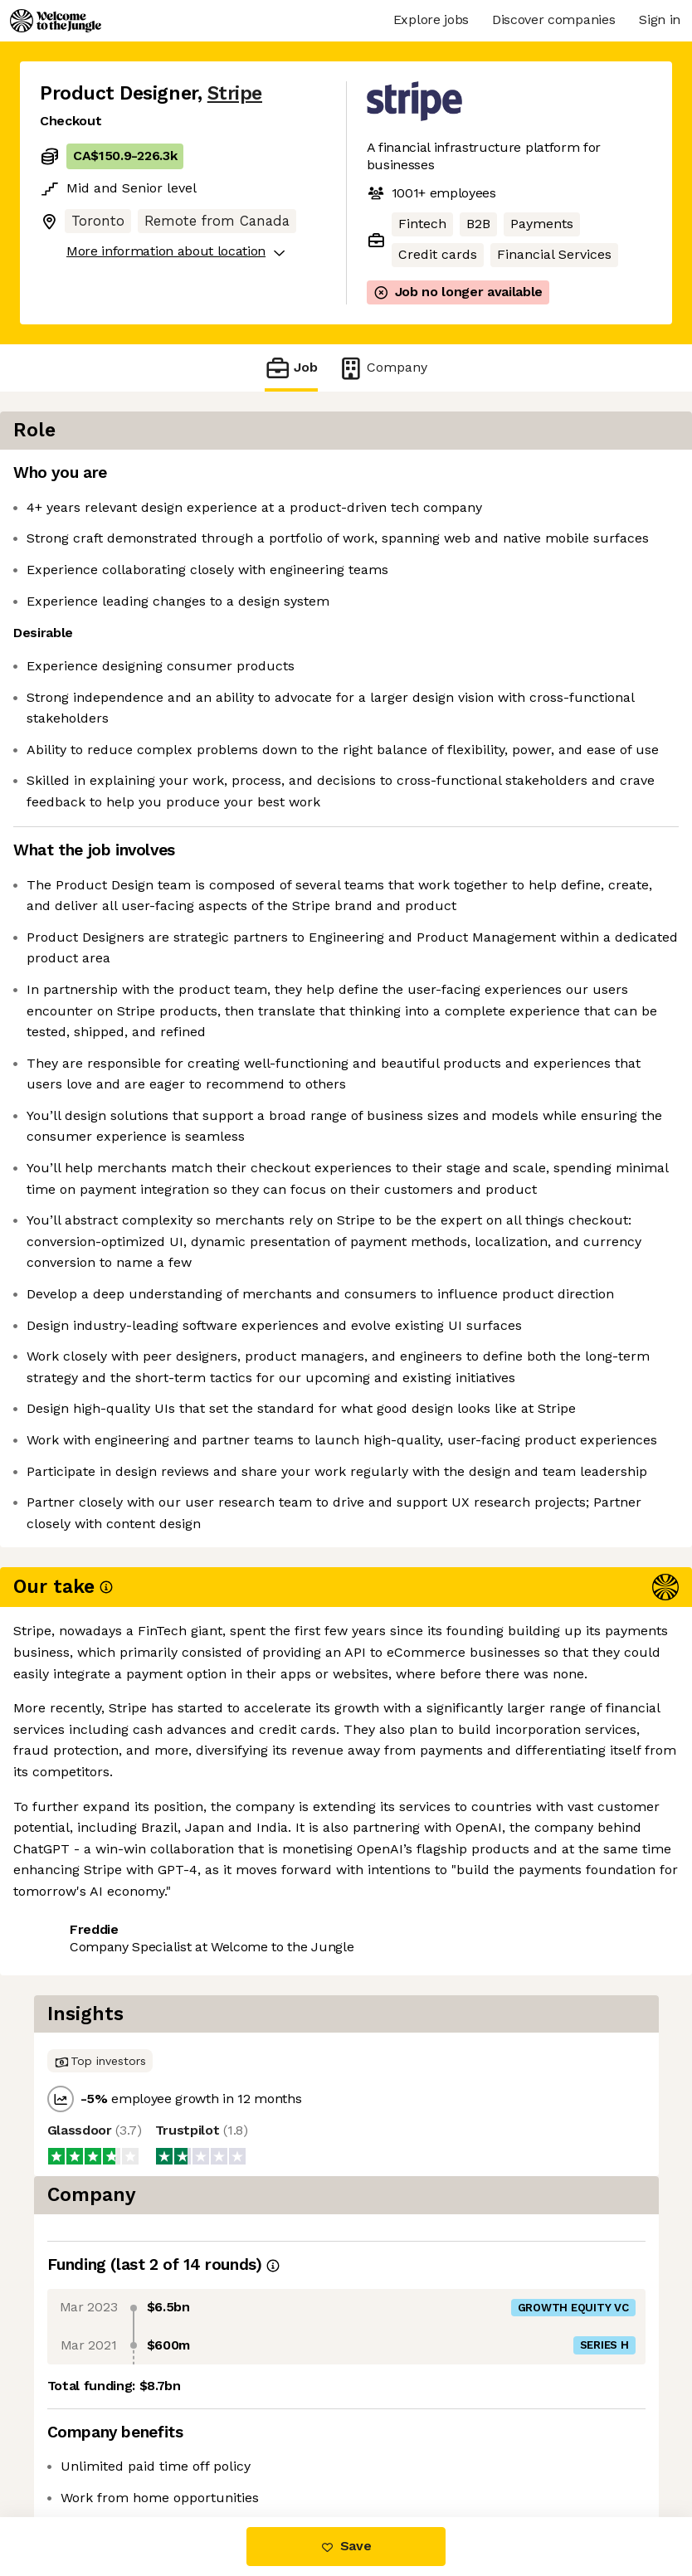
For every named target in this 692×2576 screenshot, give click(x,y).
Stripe (234, 93)
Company (382, 368)
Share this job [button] (85, 2417)
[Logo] (55, 20)
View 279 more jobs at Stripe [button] (131, 2447)
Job (291, 368)
